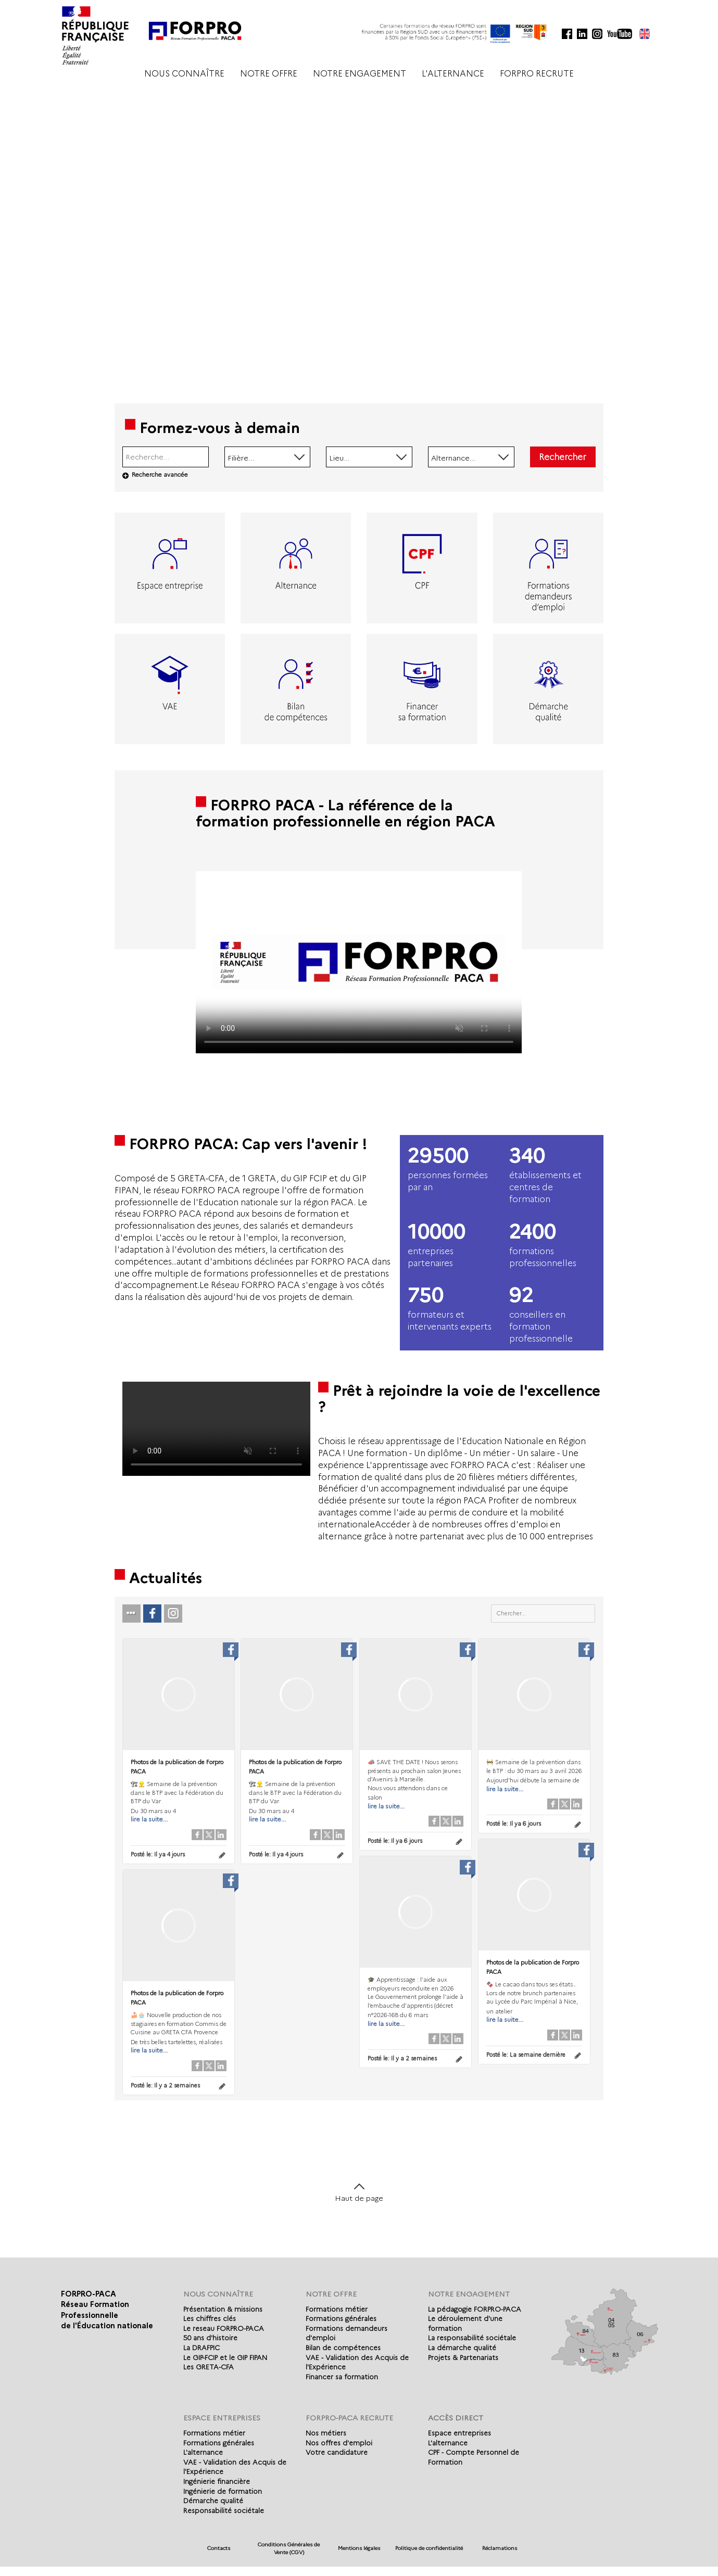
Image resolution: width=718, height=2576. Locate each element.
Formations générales (341, 2318)
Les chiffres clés (209, 2318)
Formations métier (337, 2309)
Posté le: (158, 1854)
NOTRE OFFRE (268, 74)
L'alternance (203, 2452)
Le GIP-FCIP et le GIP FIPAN (225, 2357)
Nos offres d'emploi (339, 2443)
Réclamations (499, 2548)
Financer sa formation (342, 2377)
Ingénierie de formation (222, 2491)
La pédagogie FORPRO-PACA (474, 2309)
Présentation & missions (222, 2309)
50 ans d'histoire (210, 2337)
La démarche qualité (462, 2347)
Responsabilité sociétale (223, 2510)
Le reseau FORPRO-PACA (223, 2328)
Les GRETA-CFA (208, 2367)
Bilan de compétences (343, 2347)
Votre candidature (337, 2452)
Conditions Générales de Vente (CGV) (289, 2548)
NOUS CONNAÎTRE (184, 74)
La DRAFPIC (201, 2347)
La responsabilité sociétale (472, 2337)
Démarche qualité (213, 2500)
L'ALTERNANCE (453, 74)
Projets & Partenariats (463, 2357)
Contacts (218, 2548)
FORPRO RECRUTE (537, 74)
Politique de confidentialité (429, 2548)
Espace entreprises (459, 2433)
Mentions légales (359, 2548)
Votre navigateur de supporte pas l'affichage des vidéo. (359, 962)
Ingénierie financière (216, 2481)
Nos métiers (326, 2433)
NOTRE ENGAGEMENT (359, 74)
